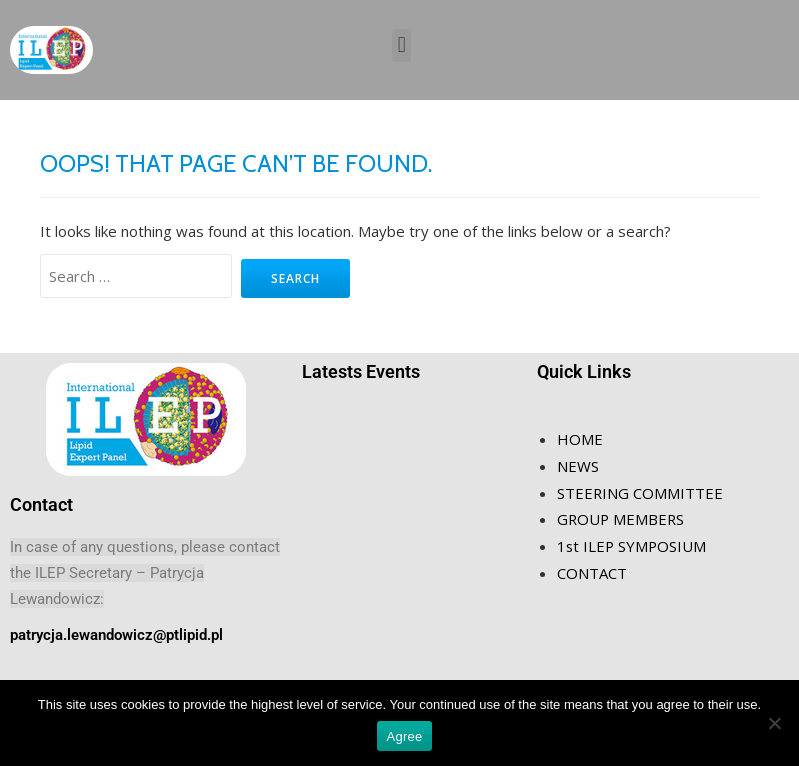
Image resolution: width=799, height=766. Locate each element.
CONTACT (592, 569)
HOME (580, 439)
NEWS (578, 465)
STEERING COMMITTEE (640, 491)
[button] (401, 45)
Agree (405, 736)
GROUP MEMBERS (622, 517)
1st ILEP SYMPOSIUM (633, 543)
